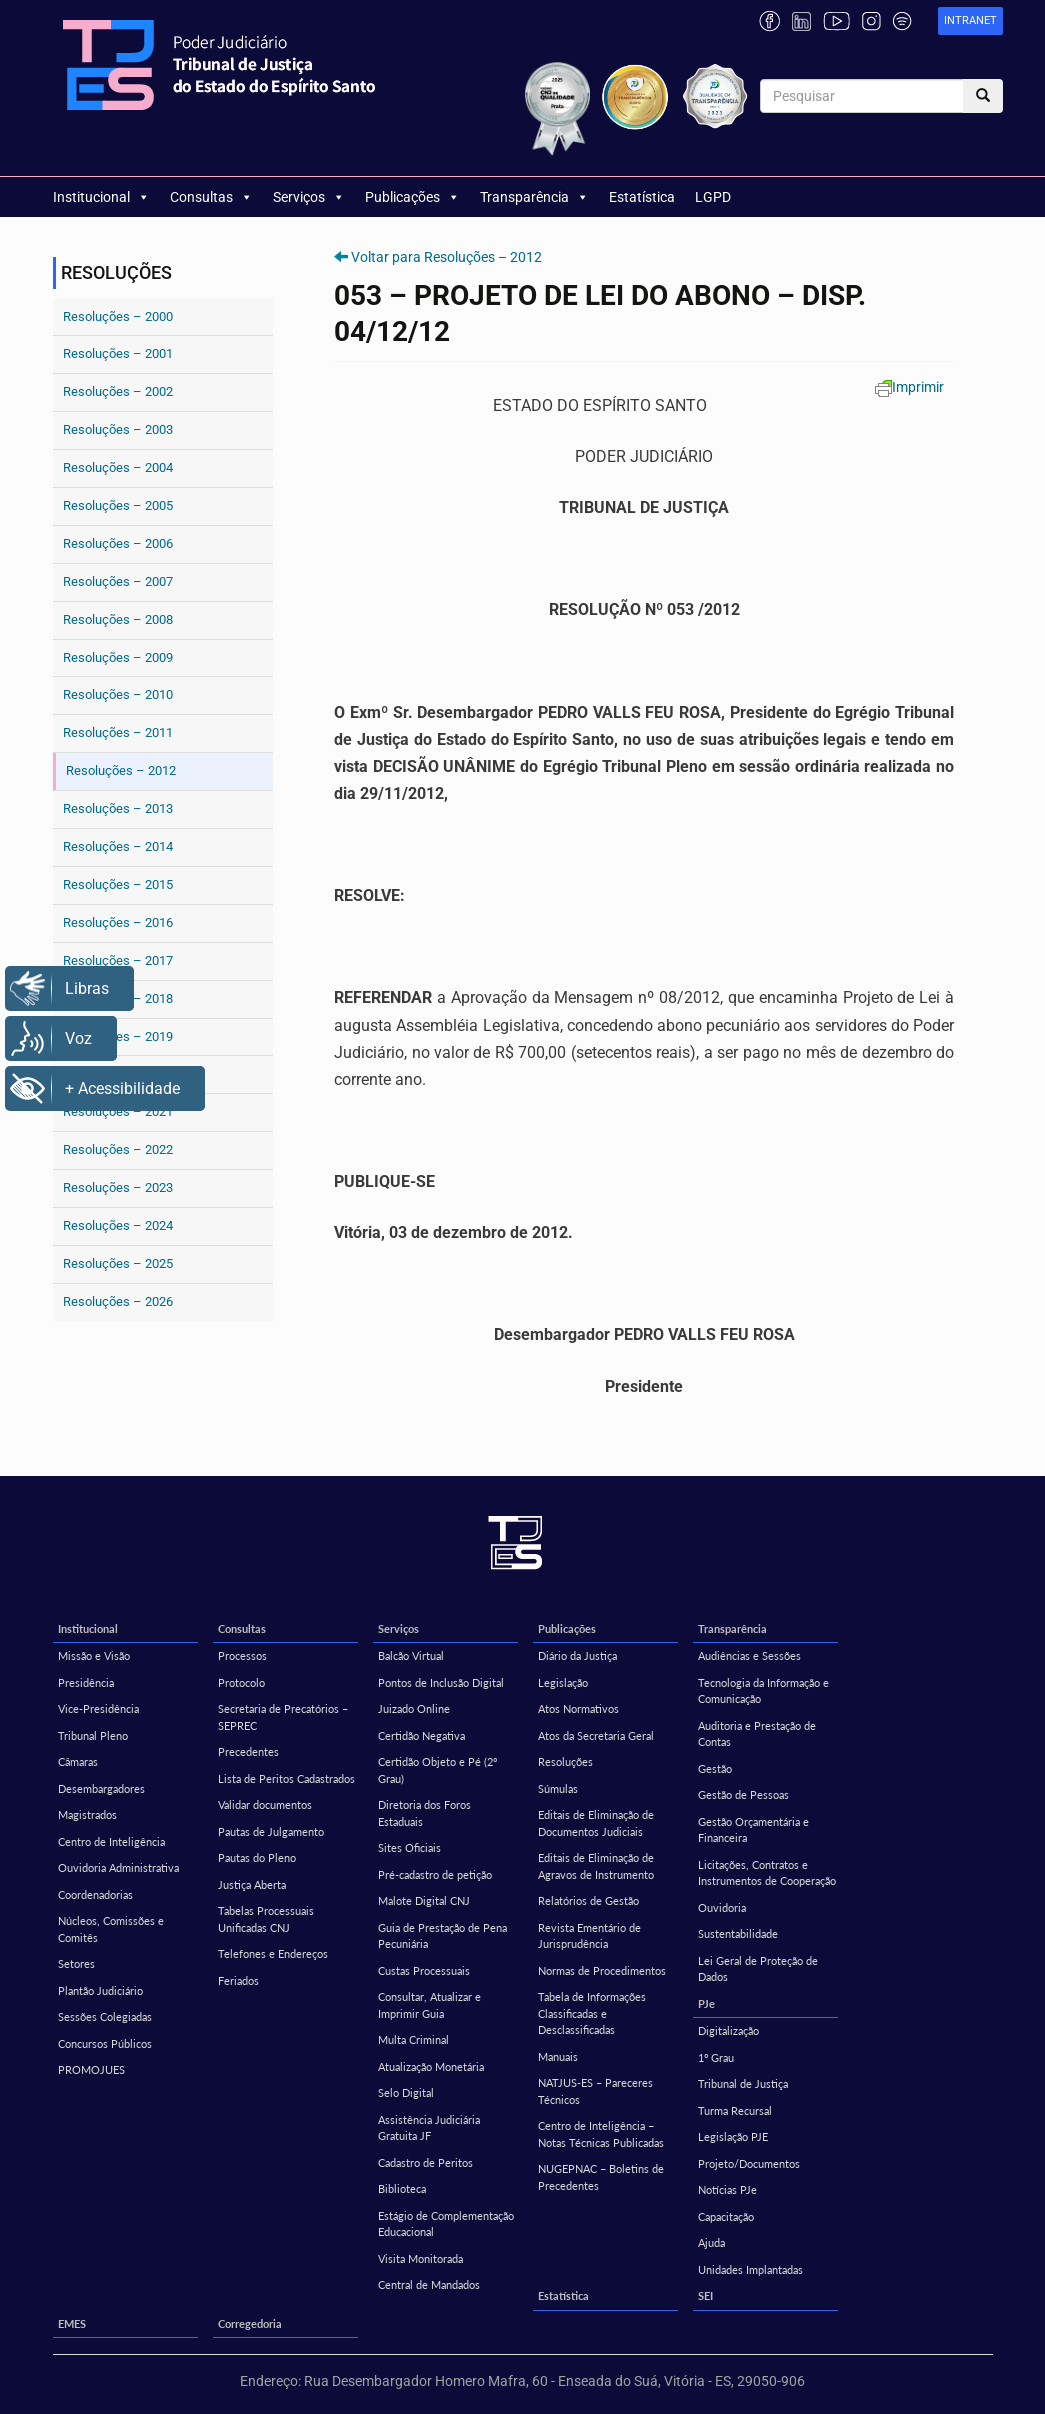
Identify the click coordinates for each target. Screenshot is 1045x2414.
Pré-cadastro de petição (435, 1874)
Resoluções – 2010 (118, 694)
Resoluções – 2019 (118, 1036)
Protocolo (241, 1682)
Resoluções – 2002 (118, 391)
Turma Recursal (735, 2110)
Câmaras (78, 1761)
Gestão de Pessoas (743, 1794)
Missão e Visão (94, 1655)
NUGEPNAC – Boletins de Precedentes (601, 2177)
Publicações (412, 197)
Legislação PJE (733, 2136)
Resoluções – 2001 (118, 353)
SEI (705, 2295)
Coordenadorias (95, 1894)
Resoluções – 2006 (118, 543)
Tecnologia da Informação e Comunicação (763, 1691)
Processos (242, 1655)
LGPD (713, 197)
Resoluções (565, 1761)
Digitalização (728, 2030)
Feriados (238, 1980)
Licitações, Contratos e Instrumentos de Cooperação (767, 1873)
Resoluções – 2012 (121, 770)
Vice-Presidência (98, 1708)
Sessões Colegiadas (105, 2016)
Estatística (642, 197)
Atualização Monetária (431, 2066)
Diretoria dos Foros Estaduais (424, 1813)
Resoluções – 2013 (118, 808)
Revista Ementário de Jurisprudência (589, 1936)
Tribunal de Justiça (743, 2083)
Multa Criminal (413, 2039)
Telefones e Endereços (273, 1953)
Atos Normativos (578, 1708)
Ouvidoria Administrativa (118, 1867)
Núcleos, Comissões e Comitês (111, 1929)
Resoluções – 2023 (118, 1187)
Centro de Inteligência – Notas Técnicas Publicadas (601, 2134)
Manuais (558, 2056)
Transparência (534, 197)
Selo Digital (406, 2092)
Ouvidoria (722, 1907)
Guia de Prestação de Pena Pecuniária (442, 1936)
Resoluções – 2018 (118, 998)
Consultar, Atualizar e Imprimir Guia (429, 2005)
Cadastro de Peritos (425, 2162)
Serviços (309, 197)
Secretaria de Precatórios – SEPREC (283, 1717)
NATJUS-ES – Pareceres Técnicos (595, 2091)
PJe (706, 2003)
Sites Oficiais (409, 1847)
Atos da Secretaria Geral (596, 1735)
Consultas (211, 197)
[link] (970, 21)
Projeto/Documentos (749, 2163)
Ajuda (711, 2242)
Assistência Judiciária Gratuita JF (429, 2128)
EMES (72, 2323)
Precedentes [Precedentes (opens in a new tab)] (248, 1751)
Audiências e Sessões (749, 1655)
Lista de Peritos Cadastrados (286, 1778)
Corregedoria (250, 2323)
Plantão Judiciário (100, 1990)
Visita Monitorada (420, 2258)
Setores (76, 1963)
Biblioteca (402, 2188)
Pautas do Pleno (257, 1857)
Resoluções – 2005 (118, 505)
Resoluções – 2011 (118, 732)
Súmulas (558, 1788)
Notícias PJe (727, 2189)
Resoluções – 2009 (118, 657)
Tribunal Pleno (93, 1735)
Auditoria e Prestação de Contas (757, 1734)
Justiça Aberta (252, 1884)
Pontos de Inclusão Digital (441, 1682)
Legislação (563, 1682)
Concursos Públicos (105, 2043)
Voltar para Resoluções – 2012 (446, 257)
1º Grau (716, 2057)
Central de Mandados (429, 2284)
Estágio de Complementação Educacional (446, 2224)
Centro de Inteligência (111, 1841)
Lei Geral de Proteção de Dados (758, 1969)
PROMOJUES (91, 2069)
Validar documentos (265, 1804)
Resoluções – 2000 (118, 316)
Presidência (86, 1682)
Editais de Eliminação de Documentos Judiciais (596, 1823)
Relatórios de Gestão (588, 1900)
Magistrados (87, 1814)
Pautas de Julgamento (271, 1831)
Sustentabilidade (738, 1933)
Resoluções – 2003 (118, 429)
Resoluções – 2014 (118, 846)
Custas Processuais (424, 1970)
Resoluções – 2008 (118, 619)
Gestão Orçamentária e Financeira (753, 1830)
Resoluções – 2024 (118, 1225)
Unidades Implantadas (750, 2269)
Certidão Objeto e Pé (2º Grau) (437, 1770)
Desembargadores (101, 1788)
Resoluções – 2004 (118, 467)
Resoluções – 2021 (118, 1111)
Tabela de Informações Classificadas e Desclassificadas (592, 2013)
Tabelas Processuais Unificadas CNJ (266, 1919)
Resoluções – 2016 (118, 922)
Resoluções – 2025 (118, 1263)
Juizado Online (414, 1708)
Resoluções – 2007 (118, 581)
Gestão (715, 1768)
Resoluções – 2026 (118, 1301)
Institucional (101, 197)
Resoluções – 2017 (118, 960)
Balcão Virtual (411, 1655)
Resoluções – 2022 (118, 1149)
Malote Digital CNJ (424, 1900)
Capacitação (726, 2216)
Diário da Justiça (577, 1655)
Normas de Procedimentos (602, 1970)
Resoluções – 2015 (118, 884)
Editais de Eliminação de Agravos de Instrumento (596, 1866)
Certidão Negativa (421, 1735)
